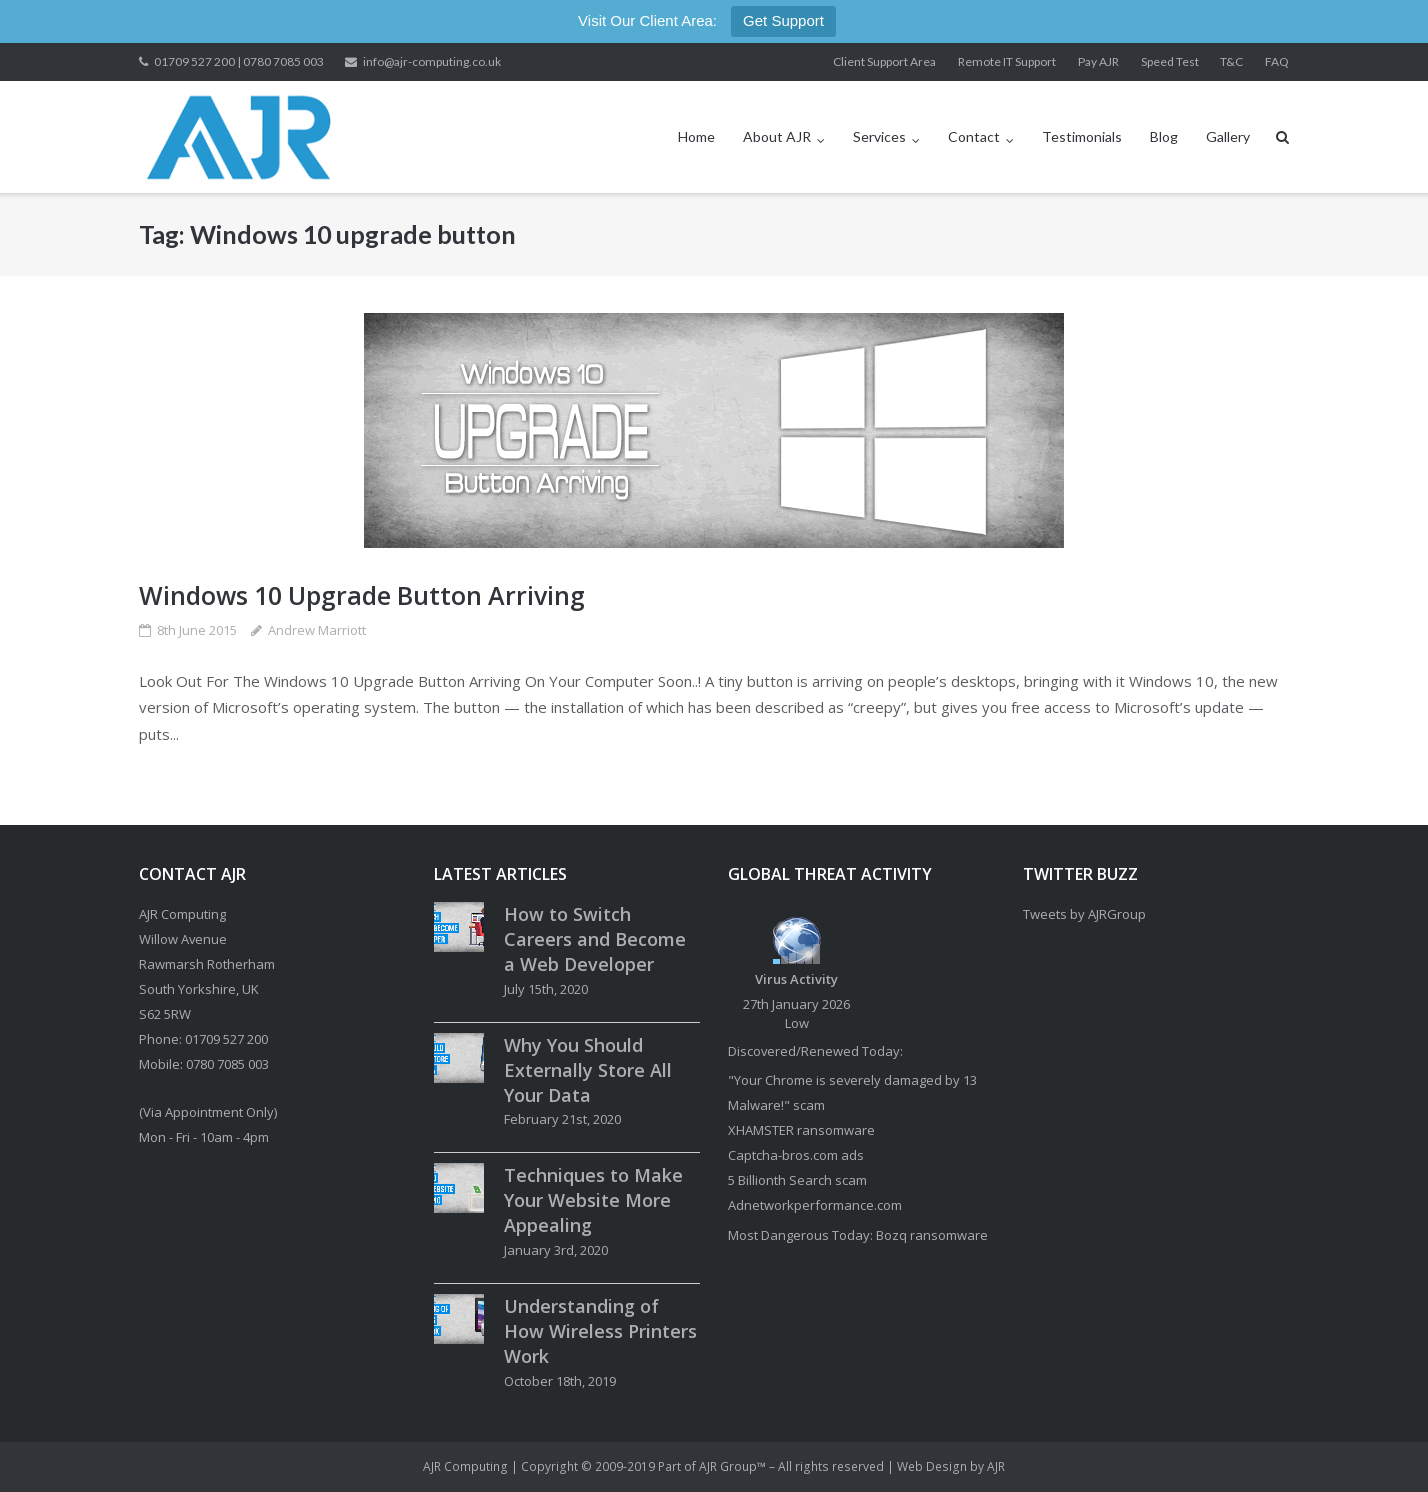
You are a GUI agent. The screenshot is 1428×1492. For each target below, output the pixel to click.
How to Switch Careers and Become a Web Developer (595, 939)
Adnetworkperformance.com (815, 1205)
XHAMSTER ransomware (801, 1130)
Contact (974, 136)
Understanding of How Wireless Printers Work (600, 1331)
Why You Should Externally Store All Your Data (588, 1070)
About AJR (777, 136)
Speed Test (1170, 61)
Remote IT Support (1007, 61)
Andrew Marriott (317, 630)
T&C (1231, 61)
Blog (1164, 136)
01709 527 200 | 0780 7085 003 (239, 61)
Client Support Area (884, 61)
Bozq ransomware (932, 1235)
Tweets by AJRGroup (1084, 914)
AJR (996, 1466)
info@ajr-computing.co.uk (432, 61)
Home (696, 136)
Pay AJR (1098, 61)
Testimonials (1082, 136)
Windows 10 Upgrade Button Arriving (362, 595)
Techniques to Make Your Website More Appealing (593, 1200)
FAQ (1277, 61)
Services (879, 136)
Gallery (1228, 136)
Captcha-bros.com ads (796, 1155)
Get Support (783, 20)
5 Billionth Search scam (797, 1180)
